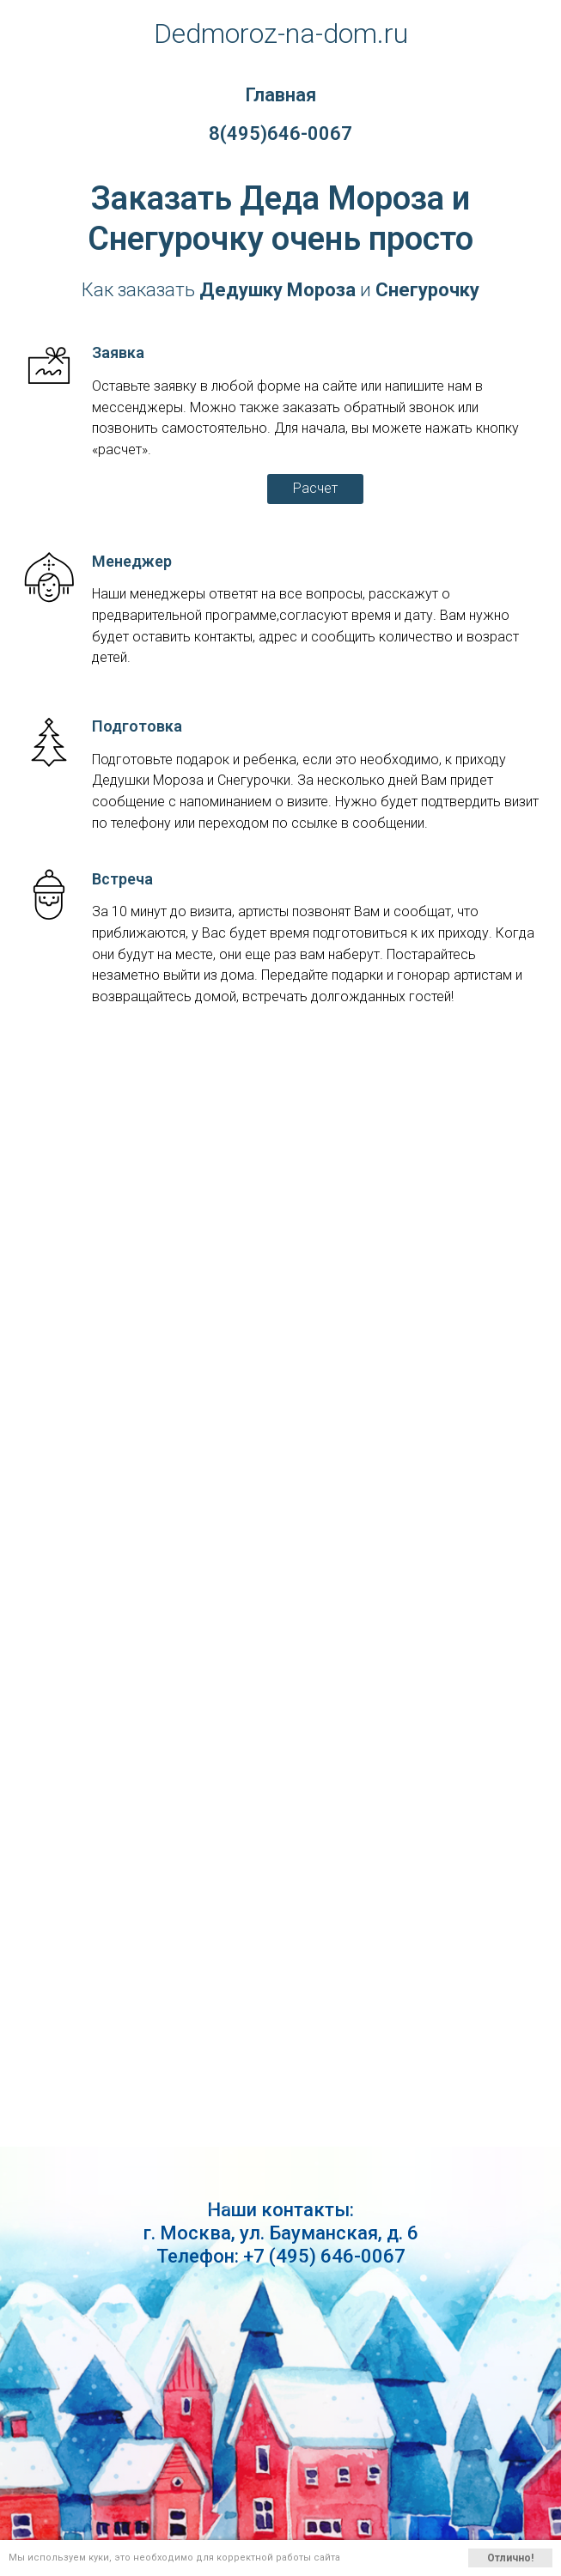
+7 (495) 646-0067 (324, 2256)
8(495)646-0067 (280, 133)
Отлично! (510, 2558)
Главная (280, 95)
